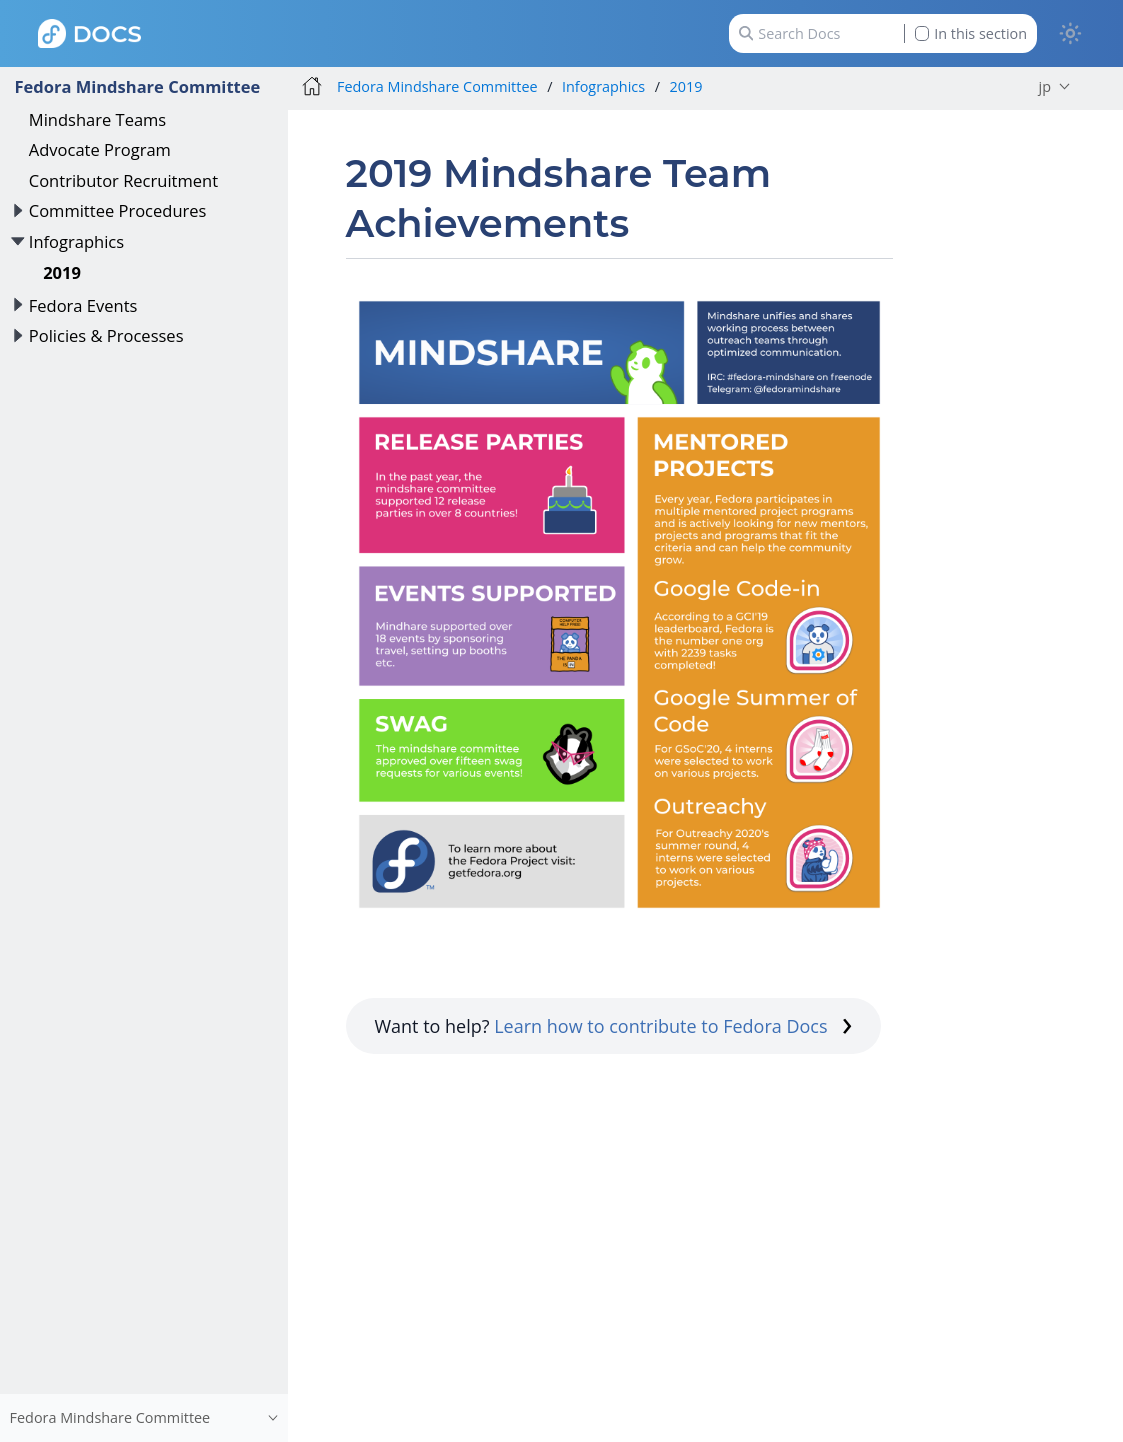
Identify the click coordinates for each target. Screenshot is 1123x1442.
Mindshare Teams (97, 119)
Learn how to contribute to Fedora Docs (673, 1026)
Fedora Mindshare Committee (137, 86)
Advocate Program (100, 149)
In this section (971, 33)
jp (1045, 86)
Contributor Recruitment (123, 180)
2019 (62, 272)
